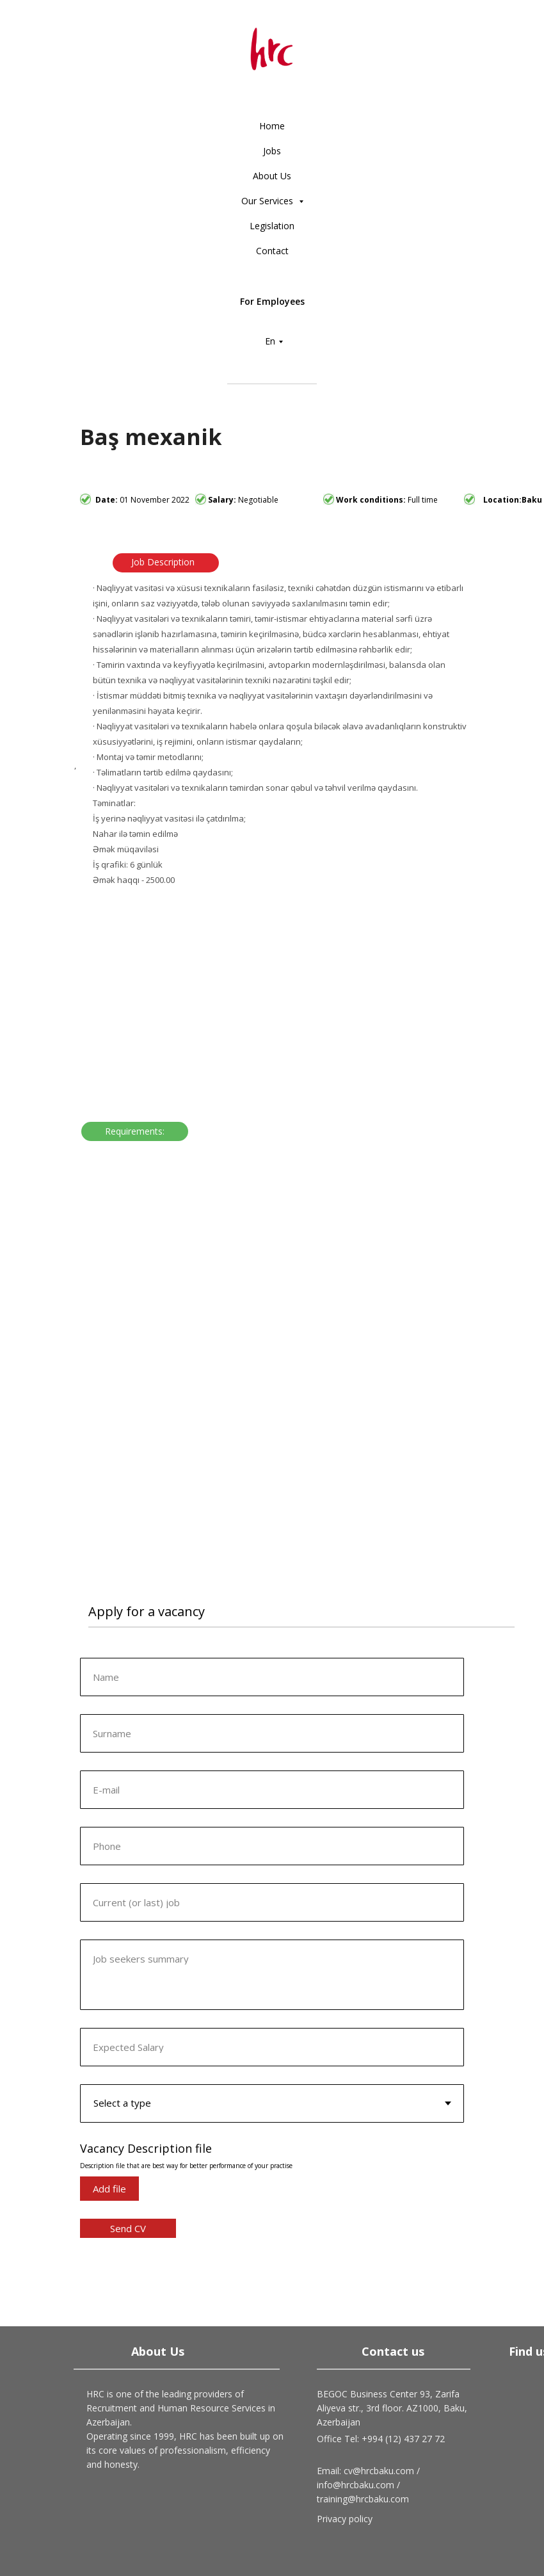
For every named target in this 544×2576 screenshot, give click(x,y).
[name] (272, 1677)
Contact (272, 251)
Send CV (128, 2228)
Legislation (272, 226)
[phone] (272, 1846)
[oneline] (272, 1733)
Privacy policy (344, 2519)
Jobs (272, 151)
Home (272, 126)
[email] (272, 1789)
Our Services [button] (268, 201)
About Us (272, 176)
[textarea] (272, 1975)
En (270, 341)
